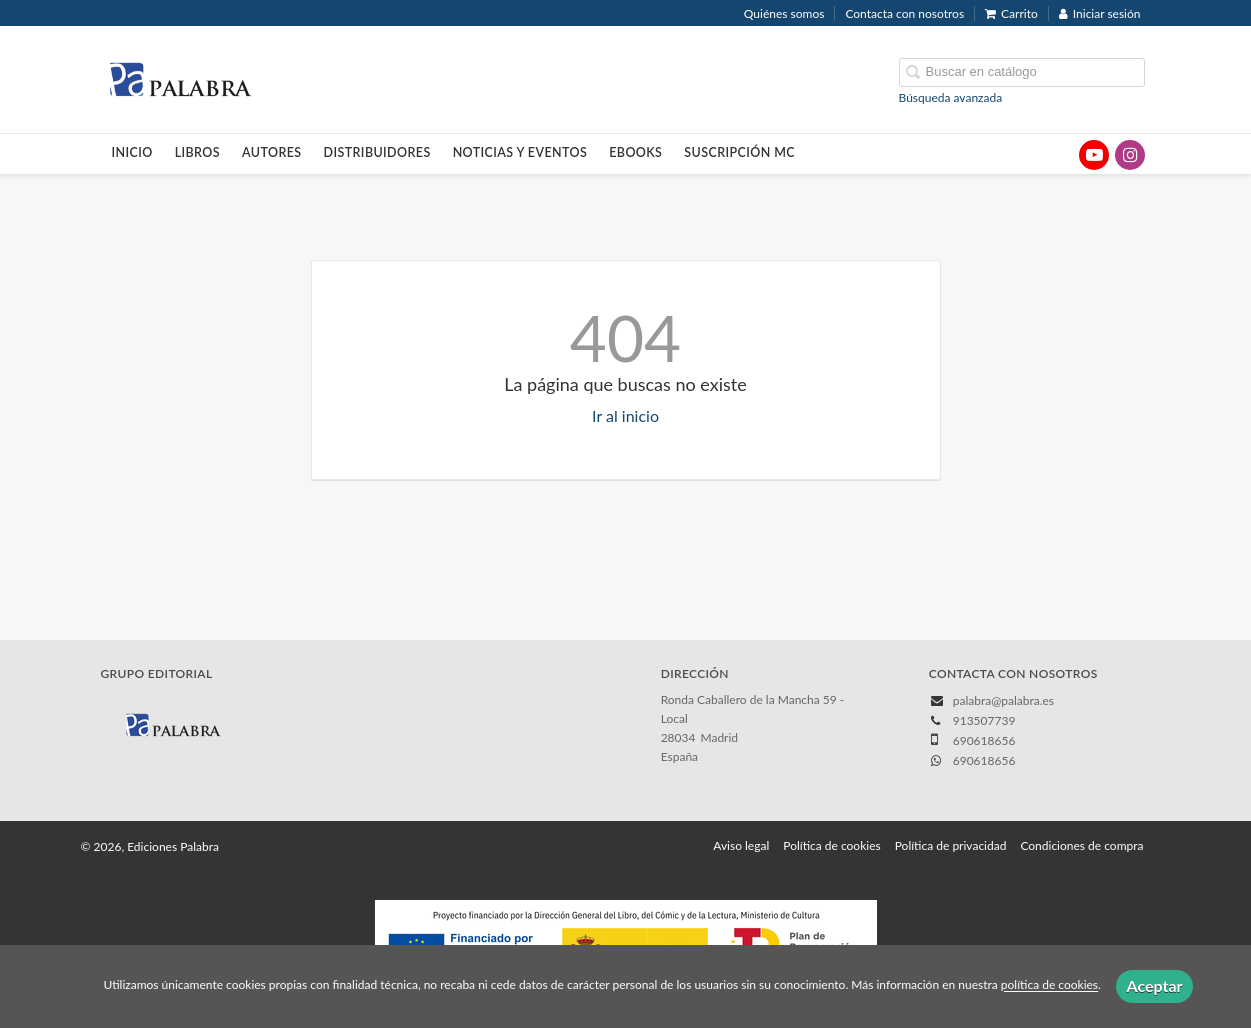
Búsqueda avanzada (951, 97)
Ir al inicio (625, 415)
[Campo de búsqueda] (1022, 72)
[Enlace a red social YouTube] (1094, 155)
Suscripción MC (739, 152)
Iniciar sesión (1100, 13)
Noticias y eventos (520, 152)
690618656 (984, 760)
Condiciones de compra (1081, 845)
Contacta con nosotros (904, 13)
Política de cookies (831, 845)
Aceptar (1154, 985)
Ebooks (635, 152)
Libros (197, 152)
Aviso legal (741, 845)
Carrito (1011, 13)
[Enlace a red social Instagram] (1130, 155)
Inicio (132, 152)
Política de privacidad (951, 845)
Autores (272, 152)
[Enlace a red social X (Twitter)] (1058, 155)
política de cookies (1049, 985)
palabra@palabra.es (1003, 700)
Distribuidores (377, 152)
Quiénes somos (784, 13)
